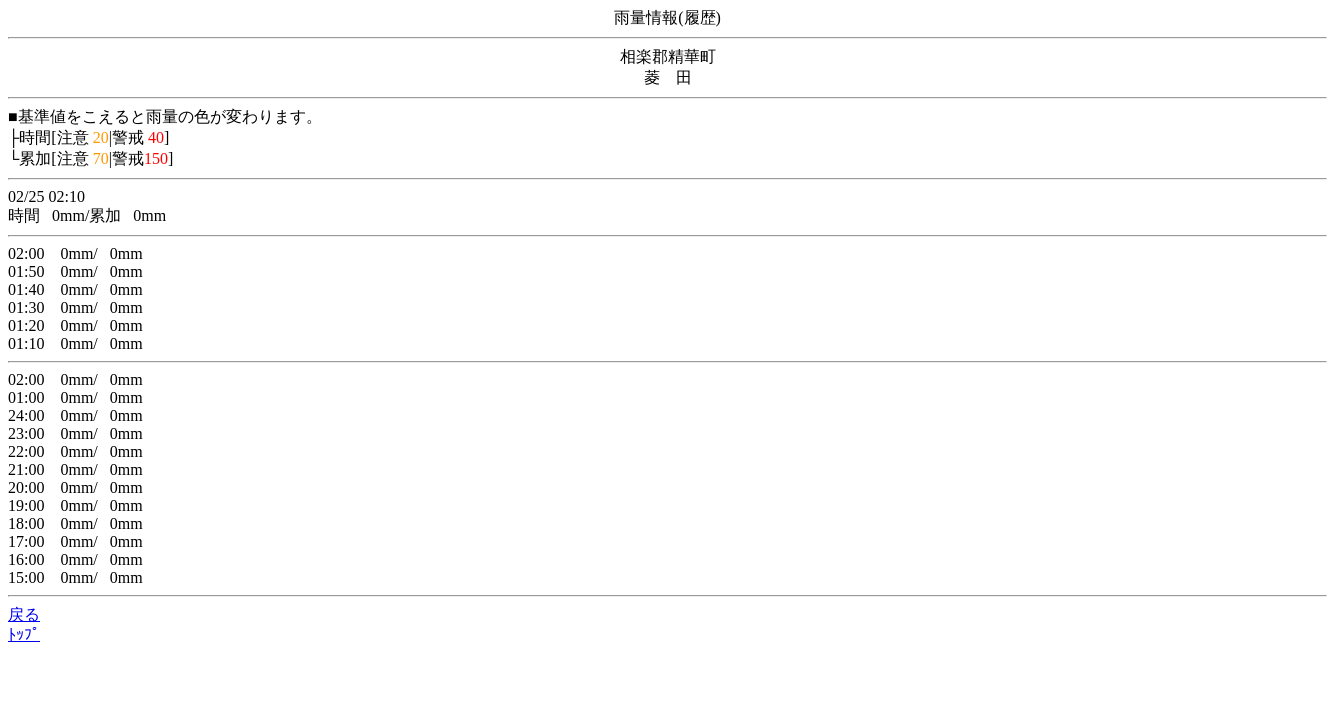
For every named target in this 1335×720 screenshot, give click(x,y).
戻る (24, 614)
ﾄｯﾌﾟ (24, 634)
